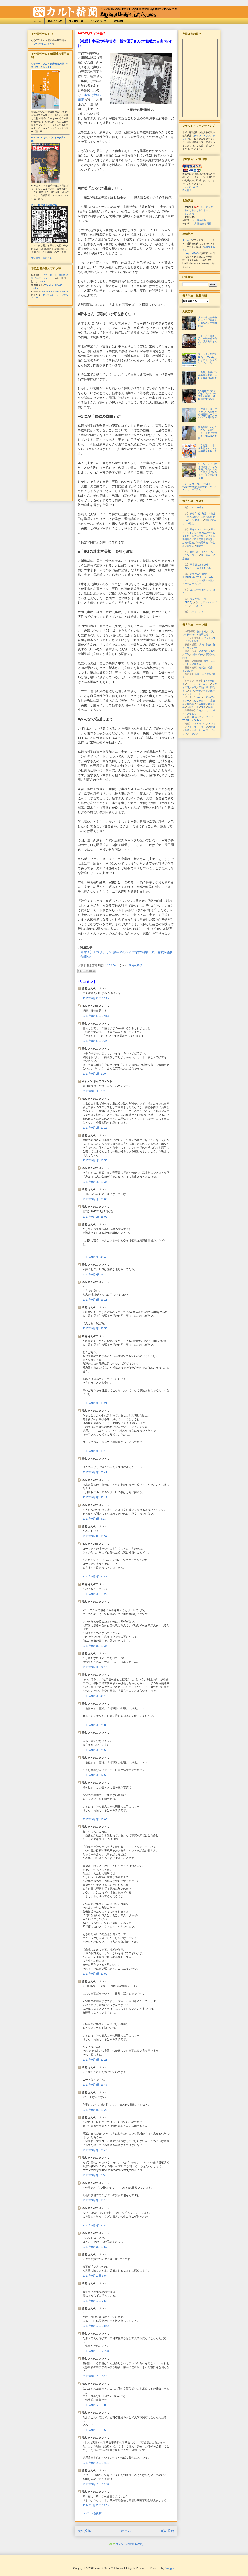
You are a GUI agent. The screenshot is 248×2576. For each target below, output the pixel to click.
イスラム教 (190, 713)
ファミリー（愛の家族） (202, 580)
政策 (213, 651)
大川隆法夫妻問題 (202, 223)
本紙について (55, 21)
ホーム (37, 21)
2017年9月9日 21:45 (95, 2225)
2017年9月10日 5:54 (95, 2275)
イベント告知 (208, 638)
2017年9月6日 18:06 (95, 1819)
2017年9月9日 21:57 (95, 2246)
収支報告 (118, 21)
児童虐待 (196, 664)
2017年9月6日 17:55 (95, 1775)
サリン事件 (193, 647)
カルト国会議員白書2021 (44, 204)
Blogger (169, 2568)
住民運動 (206, 674)
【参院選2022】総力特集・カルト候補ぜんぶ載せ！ (207, 448)
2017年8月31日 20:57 (96, 1040)
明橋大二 (197, 717)
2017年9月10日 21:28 (96, 2351)
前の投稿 (167, 2531)
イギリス (191, 727)
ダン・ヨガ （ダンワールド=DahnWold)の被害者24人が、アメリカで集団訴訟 (199, 486)
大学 (206, 661)
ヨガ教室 (201, 704)
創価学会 (201, 546)
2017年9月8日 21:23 (95, 2109)
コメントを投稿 (92, 2513)
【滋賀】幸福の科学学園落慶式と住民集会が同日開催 (207, 375)
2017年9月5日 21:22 (95, 1594)
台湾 (187, 730)
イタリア (203, 727)
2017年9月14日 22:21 (96, 2462)
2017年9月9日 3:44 (94, 2175)
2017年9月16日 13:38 (96, 2484)
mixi (189, 684)
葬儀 (210, 707)
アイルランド (199, 723)
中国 (205, 730)
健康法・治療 (206, 667)
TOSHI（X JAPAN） (193, 720)
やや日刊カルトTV (43, 43)
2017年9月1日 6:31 (94, 1091)
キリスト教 (209, 710)
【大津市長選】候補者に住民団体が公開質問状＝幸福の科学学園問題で (207, 413)
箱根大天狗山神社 (199, 574)
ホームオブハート (194, 583)
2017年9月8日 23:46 (95, 2150)
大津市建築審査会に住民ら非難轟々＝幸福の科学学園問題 (207, 321)
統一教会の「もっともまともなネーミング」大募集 (197, 210)
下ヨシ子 (208, 717)
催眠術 (190, 704)
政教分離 (203, 651)
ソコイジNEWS (190, 253)
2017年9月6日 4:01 (94, 1696)
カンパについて (98, 21)
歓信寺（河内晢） (199, 513)
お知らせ (201, 631)
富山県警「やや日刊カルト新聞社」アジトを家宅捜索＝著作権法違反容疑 (207, 433)
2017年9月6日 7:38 (94, 1725)
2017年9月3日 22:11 (95, 1497)
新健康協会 (188, 542)
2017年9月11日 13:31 (96, 2376)
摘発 (201, 644)
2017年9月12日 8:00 (95, 2405)
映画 (194, 687)
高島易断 (194, 552)
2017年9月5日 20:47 (95, 1576)
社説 (210, 631)
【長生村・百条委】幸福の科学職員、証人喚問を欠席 (207, 339)
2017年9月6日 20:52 (95, 1973)
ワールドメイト (198, 611)
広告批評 (203, 687)
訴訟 (208, 644)
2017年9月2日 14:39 (95, 1274)
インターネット (201, 684)
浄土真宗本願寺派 (203, 539)
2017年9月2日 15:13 (95, 1299)
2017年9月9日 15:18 (95, 2200)
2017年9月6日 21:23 (95, 2059)
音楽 (198, 690)
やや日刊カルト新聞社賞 (195, 634)
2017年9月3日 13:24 (95, 1403)
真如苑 (190, 546)
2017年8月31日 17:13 (96, 1015)
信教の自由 (197, 654)
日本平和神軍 (204, 568)
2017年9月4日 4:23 (94, 1518)
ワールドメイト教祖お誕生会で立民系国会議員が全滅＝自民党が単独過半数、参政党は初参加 (207, 471)
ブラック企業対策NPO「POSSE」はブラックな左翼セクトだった (207, 358)
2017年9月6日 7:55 (94, 1750)
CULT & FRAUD (53, 285)
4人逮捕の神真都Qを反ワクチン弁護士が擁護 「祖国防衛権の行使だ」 (207, 396)
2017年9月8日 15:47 (95, 2084)
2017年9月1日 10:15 (95, 1127)
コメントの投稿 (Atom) (129, 2544)
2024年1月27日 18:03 (96, 2505)
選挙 (187, 654)
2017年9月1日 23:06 (95, 1216)
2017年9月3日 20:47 (95, 1472)
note (45, 278)
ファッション (194, 694)
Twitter (41, 281)
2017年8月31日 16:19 (96, 998)
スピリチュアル (200, 700)
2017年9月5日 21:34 (95, 1645)
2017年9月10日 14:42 (96, 2325)
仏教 (199, 710)
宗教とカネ (193, 707)
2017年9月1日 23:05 (95, 1199)
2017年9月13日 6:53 (95, 2430)
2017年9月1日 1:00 (94, 1073)
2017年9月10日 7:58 (95, 2300)
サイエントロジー (199, 529)
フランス (194, 733)
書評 (191, 690)
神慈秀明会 (202, 542)
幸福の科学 (135, 965)
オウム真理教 (197, 507)
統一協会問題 (200, 220)
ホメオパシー (189, 671)
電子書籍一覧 (76, 21)
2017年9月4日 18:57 (95, 1536)
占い (199, 697)
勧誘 (197, 674)
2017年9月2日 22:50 (95, 1328)
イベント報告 (192, 641)
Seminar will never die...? (55, 291)
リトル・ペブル (200, 605)
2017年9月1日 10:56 (95, 1160)
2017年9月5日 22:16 (95, 1667)
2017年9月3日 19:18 (95, 1450)
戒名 (203, 707)
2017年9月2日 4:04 (94, 1257)
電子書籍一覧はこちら (42, 258)
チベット (196, 730)
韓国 (212, 727)
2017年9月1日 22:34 (95, 1181)
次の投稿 (84, 2531)
